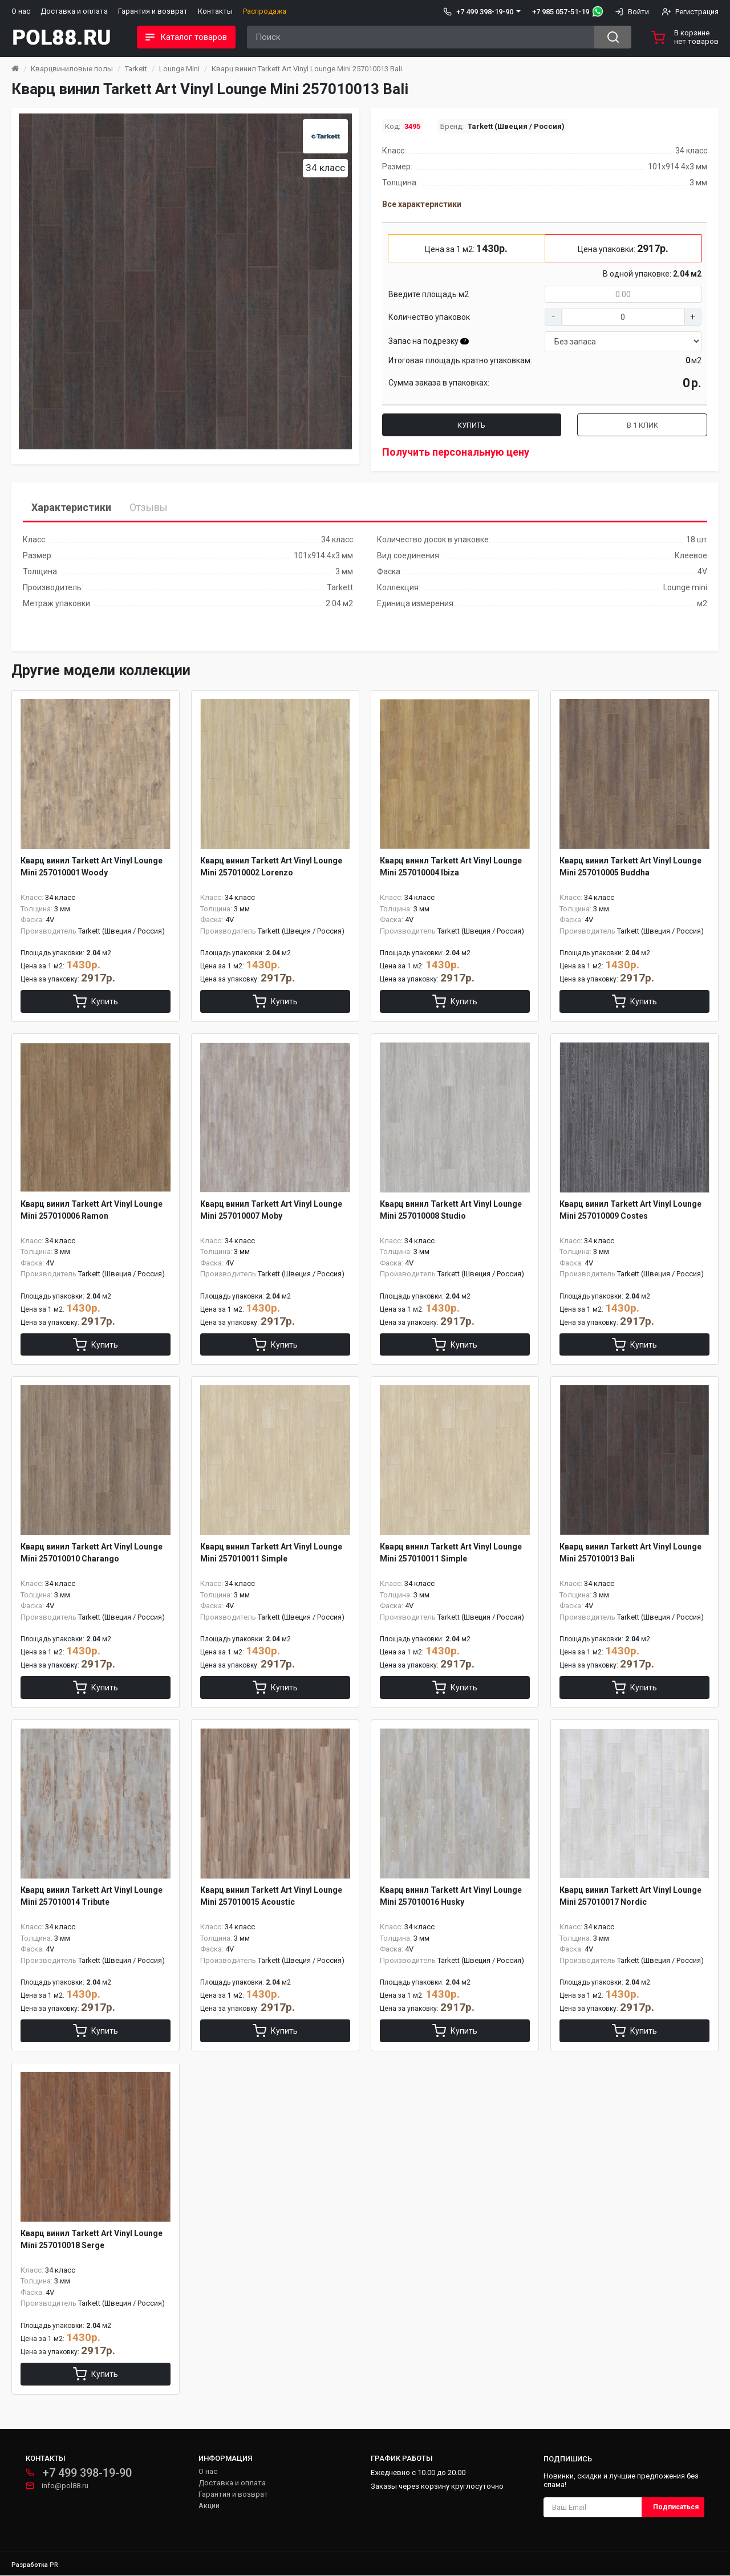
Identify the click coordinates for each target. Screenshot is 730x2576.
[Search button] (612, 37)
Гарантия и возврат (153, 11)
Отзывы (148, 507)
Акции (209, 2506)
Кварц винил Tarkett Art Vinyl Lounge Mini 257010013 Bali (307, 68)
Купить (471, 424)
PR (54, 2565)
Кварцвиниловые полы (72, 68)
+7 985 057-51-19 (560, 11)
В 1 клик (642, 424)
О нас (20, 11)
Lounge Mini (179, 68)
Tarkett (136, 68)
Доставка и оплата (74, 11)
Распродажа (264, 11)
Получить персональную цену (455, 452)
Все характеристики (421, 204)
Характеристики (71, 507)
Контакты (215, 11)
